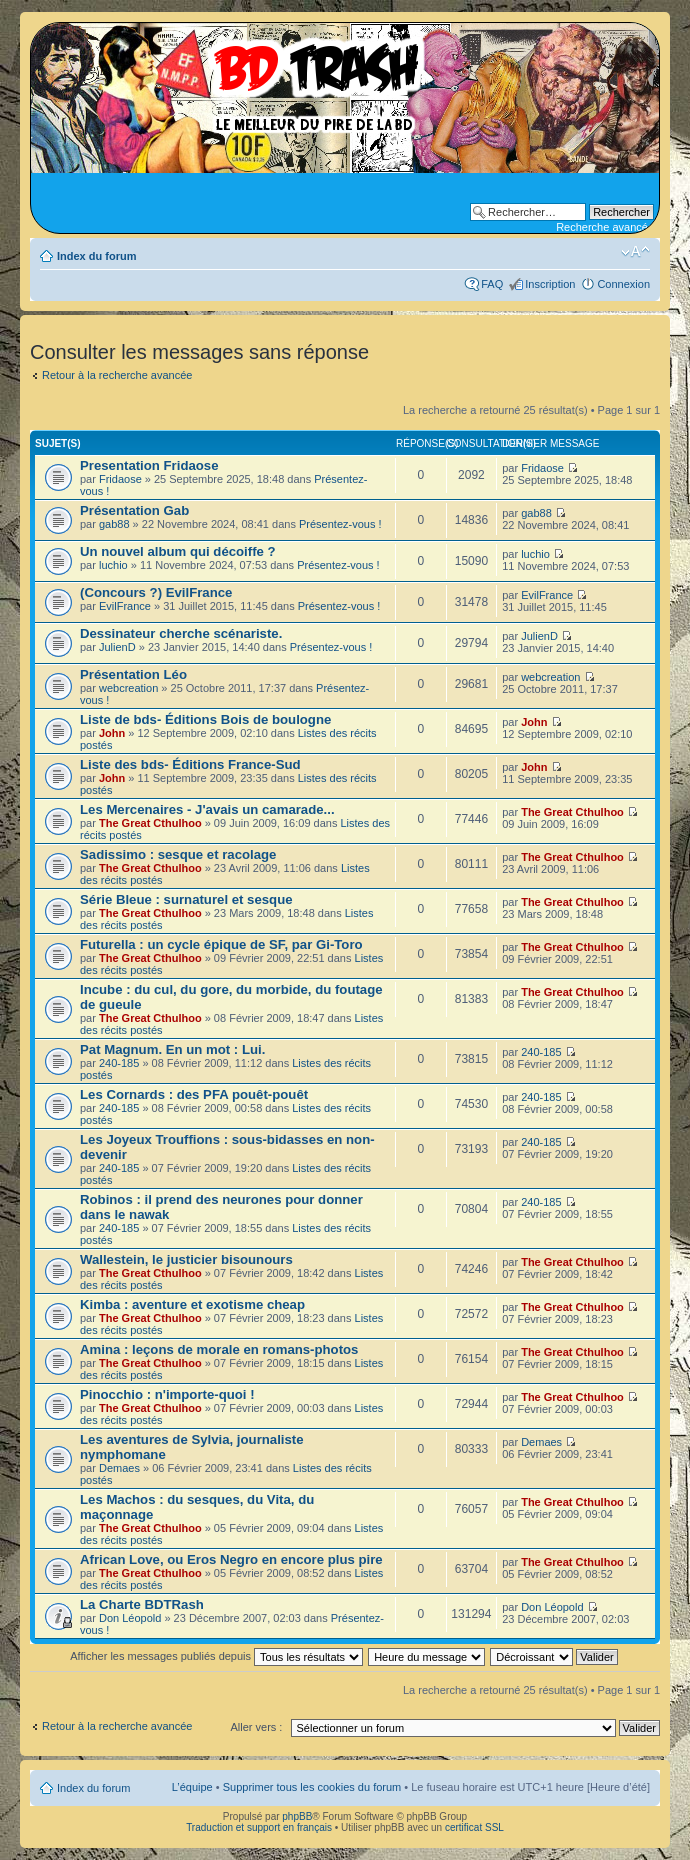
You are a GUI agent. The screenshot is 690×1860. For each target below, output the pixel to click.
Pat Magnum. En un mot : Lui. (172, 1049)
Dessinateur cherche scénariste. (181, 633)
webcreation (128, 688)
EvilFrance (125, 606)
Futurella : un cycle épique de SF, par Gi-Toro (221, 944)
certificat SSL (474, 1827)
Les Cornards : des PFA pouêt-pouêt (194, 1094)
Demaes (119, 1468)
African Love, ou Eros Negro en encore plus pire (231, 1559)
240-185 (119, 1063)
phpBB (297, 1816)
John (112, 733)
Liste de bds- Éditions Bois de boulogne (205, 719)
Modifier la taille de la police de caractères (635, 252)
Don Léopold (130, 1618)
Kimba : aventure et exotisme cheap (192, 1304)
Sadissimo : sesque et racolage (178, 854)
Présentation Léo (133, 674)
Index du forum (96, 256)
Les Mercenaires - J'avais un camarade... (207, 809)
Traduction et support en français (259, 1827)
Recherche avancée (605, 227)
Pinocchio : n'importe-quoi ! (167, 1394)
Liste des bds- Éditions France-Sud (190, 764)
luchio (113, 565)
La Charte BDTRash (142, 1604)
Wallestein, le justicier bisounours (186, 1259)
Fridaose (120, 479)
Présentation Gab (134, 510)
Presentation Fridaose (149, 465)
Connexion (623, 284)
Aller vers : (256, 1727)
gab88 (114, 524)
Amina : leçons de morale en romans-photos (219, 1349)
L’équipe (192, 1787)
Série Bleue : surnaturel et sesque (186, 899)
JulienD (117, 647)
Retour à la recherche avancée (117, 375)
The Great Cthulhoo (150, 823)
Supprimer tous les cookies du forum (312, 1787)
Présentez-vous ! (340, 524)
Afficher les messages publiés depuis (216, 1656)
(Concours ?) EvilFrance (156, 592)
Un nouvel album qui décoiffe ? (178, 551)
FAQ (492, 284)
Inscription (550, 284)
